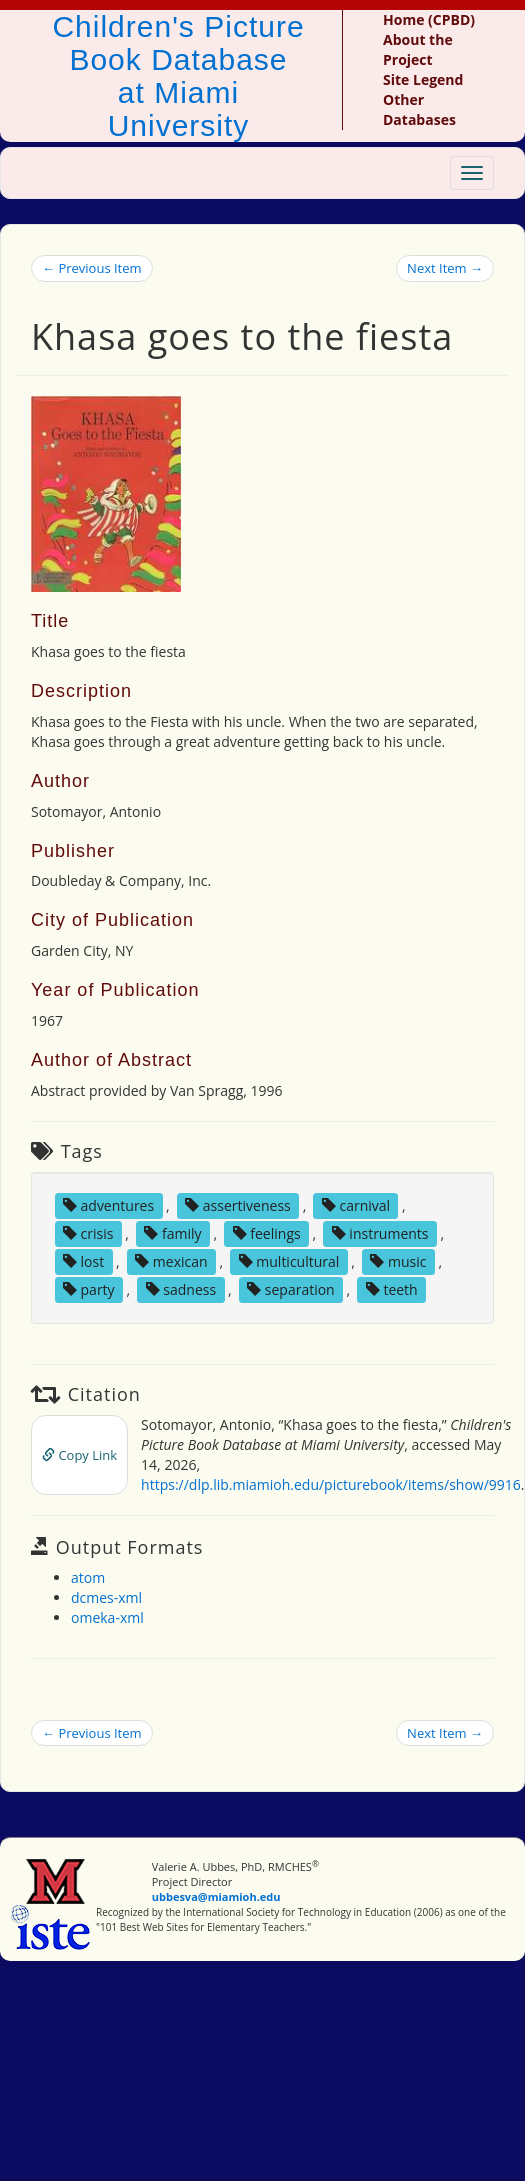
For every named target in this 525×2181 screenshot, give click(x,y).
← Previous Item (92, 268)
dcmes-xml (106, 1597)
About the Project (418, 49)
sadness (181, 1289)
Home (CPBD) (429, 19)
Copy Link (79, 1455)
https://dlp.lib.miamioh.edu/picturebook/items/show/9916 (331, 1484)
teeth (392, 1289)
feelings (267, 1233)
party (89, 1289)
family (172, 1233)
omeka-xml (107, 1617)
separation (291, 1289)
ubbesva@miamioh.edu (216, 1896)
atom (88, 1577)
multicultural (289, 1261)
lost (83, 1261)
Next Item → (445, 268)
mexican (171, 1261)
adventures (108, 1205)
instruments (380, 1233)
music (398, 1261)
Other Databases (419, 109)
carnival (356, 1205)
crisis (88, 1233)
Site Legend (423, 79)
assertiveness (238, 1205)
